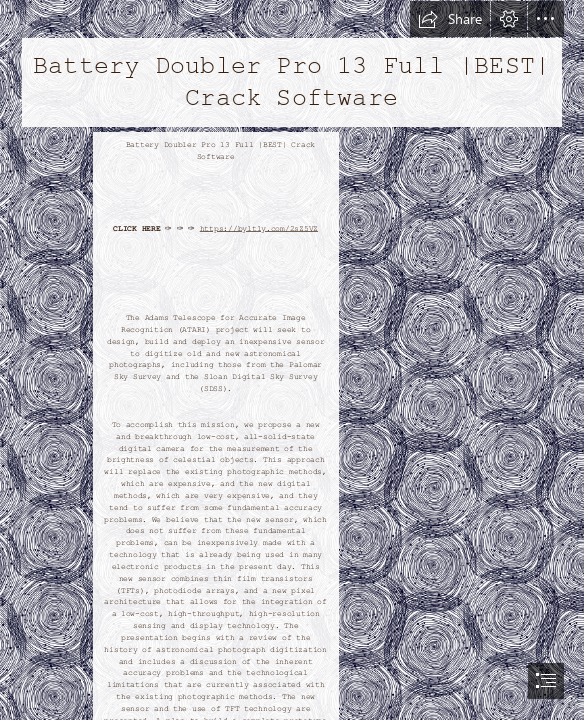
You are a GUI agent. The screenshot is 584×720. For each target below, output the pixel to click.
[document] (292, 360)
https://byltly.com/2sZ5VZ (259, 228)
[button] (450, 19)
